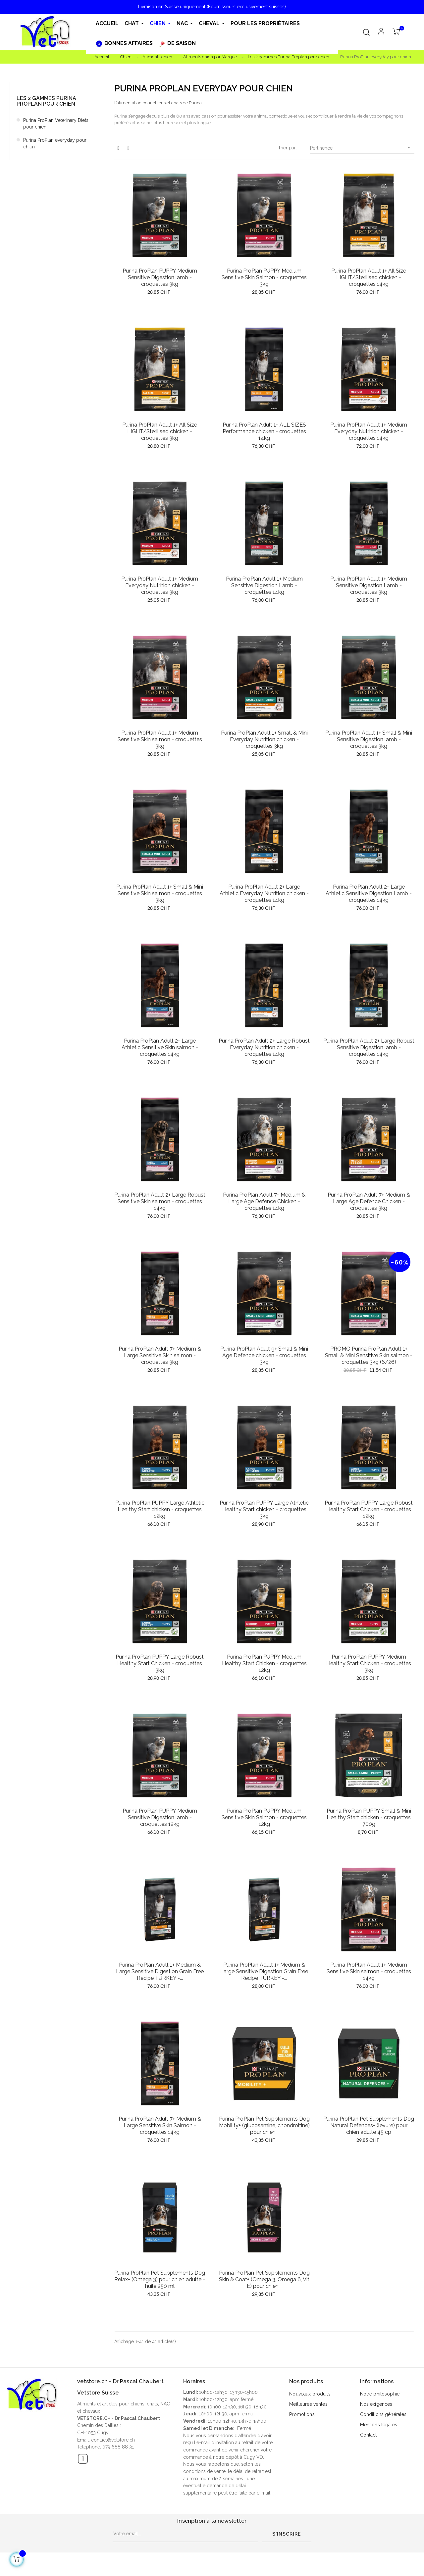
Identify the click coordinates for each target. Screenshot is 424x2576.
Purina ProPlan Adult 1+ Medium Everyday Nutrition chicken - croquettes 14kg (368, 431)
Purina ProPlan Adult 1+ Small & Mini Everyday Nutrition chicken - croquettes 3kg (264, 739)
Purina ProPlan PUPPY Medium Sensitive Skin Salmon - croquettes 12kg (264, 1817)
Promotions (301, 2414)
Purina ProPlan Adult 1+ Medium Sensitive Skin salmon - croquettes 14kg (369, 1971)
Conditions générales (383, 2414)
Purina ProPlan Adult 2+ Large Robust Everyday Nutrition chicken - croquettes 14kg (264, 1047)
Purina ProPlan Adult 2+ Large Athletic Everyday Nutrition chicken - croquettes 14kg (264, 893)
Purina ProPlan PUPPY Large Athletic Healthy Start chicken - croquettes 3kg (264, 1509)
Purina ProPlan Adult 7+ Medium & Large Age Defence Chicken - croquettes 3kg (369, 1201)
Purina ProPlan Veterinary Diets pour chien (55, 123)
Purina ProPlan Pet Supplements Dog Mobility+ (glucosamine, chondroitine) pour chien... (264, 2125)
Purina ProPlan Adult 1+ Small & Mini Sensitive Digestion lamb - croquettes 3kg (368, 739)
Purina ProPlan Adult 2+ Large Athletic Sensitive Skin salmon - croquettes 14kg (160, 1047)
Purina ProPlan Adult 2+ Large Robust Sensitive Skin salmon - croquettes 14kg (159, 1201)
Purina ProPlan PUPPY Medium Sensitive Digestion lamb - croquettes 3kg (160, 277)
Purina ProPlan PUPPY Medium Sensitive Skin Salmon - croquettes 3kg (264, 277)
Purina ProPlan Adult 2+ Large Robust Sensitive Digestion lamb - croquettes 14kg (368, 1047)
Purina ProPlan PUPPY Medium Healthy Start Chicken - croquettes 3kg (368, 1663)
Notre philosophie (379, 2393)
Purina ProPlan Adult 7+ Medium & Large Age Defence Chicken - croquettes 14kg (264, 1201)
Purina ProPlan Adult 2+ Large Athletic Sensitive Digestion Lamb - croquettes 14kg (369, 893)
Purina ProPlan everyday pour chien (54, 143)
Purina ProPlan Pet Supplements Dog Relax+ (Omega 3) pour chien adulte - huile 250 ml (159, 2279)
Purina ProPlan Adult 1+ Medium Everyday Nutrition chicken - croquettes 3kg (159, 585)
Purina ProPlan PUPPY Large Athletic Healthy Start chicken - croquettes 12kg (159, 1509)
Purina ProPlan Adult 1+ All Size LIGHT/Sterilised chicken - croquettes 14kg (368, 277)
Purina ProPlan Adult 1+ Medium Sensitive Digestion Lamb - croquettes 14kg (264, 585)
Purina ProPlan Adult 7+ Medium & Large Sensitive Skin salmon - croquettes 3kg (160, 1355)
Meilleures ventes (308, 2404)
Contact (368, 2435)
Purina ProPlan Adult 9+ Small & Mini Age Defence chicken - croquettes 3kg (264, 1355)
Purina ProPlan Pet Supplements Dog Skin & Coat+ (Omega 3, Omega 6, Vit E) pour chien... (264, 2279)
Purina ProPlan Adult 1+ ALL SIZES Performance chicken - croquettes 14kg (264, 431)
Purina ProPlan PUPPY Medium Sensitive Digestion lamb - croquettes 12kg (160, 1817)
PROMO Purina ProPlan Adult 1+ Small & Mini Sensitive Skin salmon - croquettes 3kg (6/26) (368, 1355)
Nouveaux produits (309, 2393)
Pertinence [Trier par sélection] (362, 148)
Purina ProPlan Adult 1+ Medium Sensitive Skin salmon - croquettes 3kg (160, 739)
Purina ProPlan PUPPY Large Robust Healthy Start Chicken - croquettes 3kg (160, 1663)
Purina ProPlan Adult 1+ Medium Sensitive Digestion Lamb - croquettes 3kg (368, 585)
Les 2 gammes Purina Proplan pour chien (46, 101)
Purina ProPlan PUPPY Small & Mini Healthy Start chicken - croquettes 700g (369, 1817)
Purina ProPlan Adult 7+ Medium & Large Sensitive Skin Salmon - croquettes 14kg (160, 2125)
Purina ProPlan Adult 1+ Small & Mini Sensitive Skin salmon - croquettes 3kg (159, 893)
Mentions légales (378, 2424)
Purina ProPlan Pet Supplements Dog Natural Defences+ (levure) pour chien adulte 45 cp (368, 2125)
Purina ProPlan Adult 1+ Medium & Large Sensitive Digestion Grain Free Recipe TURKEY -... (160, 1971)
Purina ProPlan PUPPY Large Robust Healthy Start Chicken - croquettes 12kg (369, 1509)
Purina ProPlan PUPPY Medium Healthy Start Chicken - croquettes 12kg (264, 1663)
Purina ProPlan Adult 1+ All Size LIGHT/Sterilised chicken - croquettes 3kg (159, 431)
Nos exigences (376, 2404)
